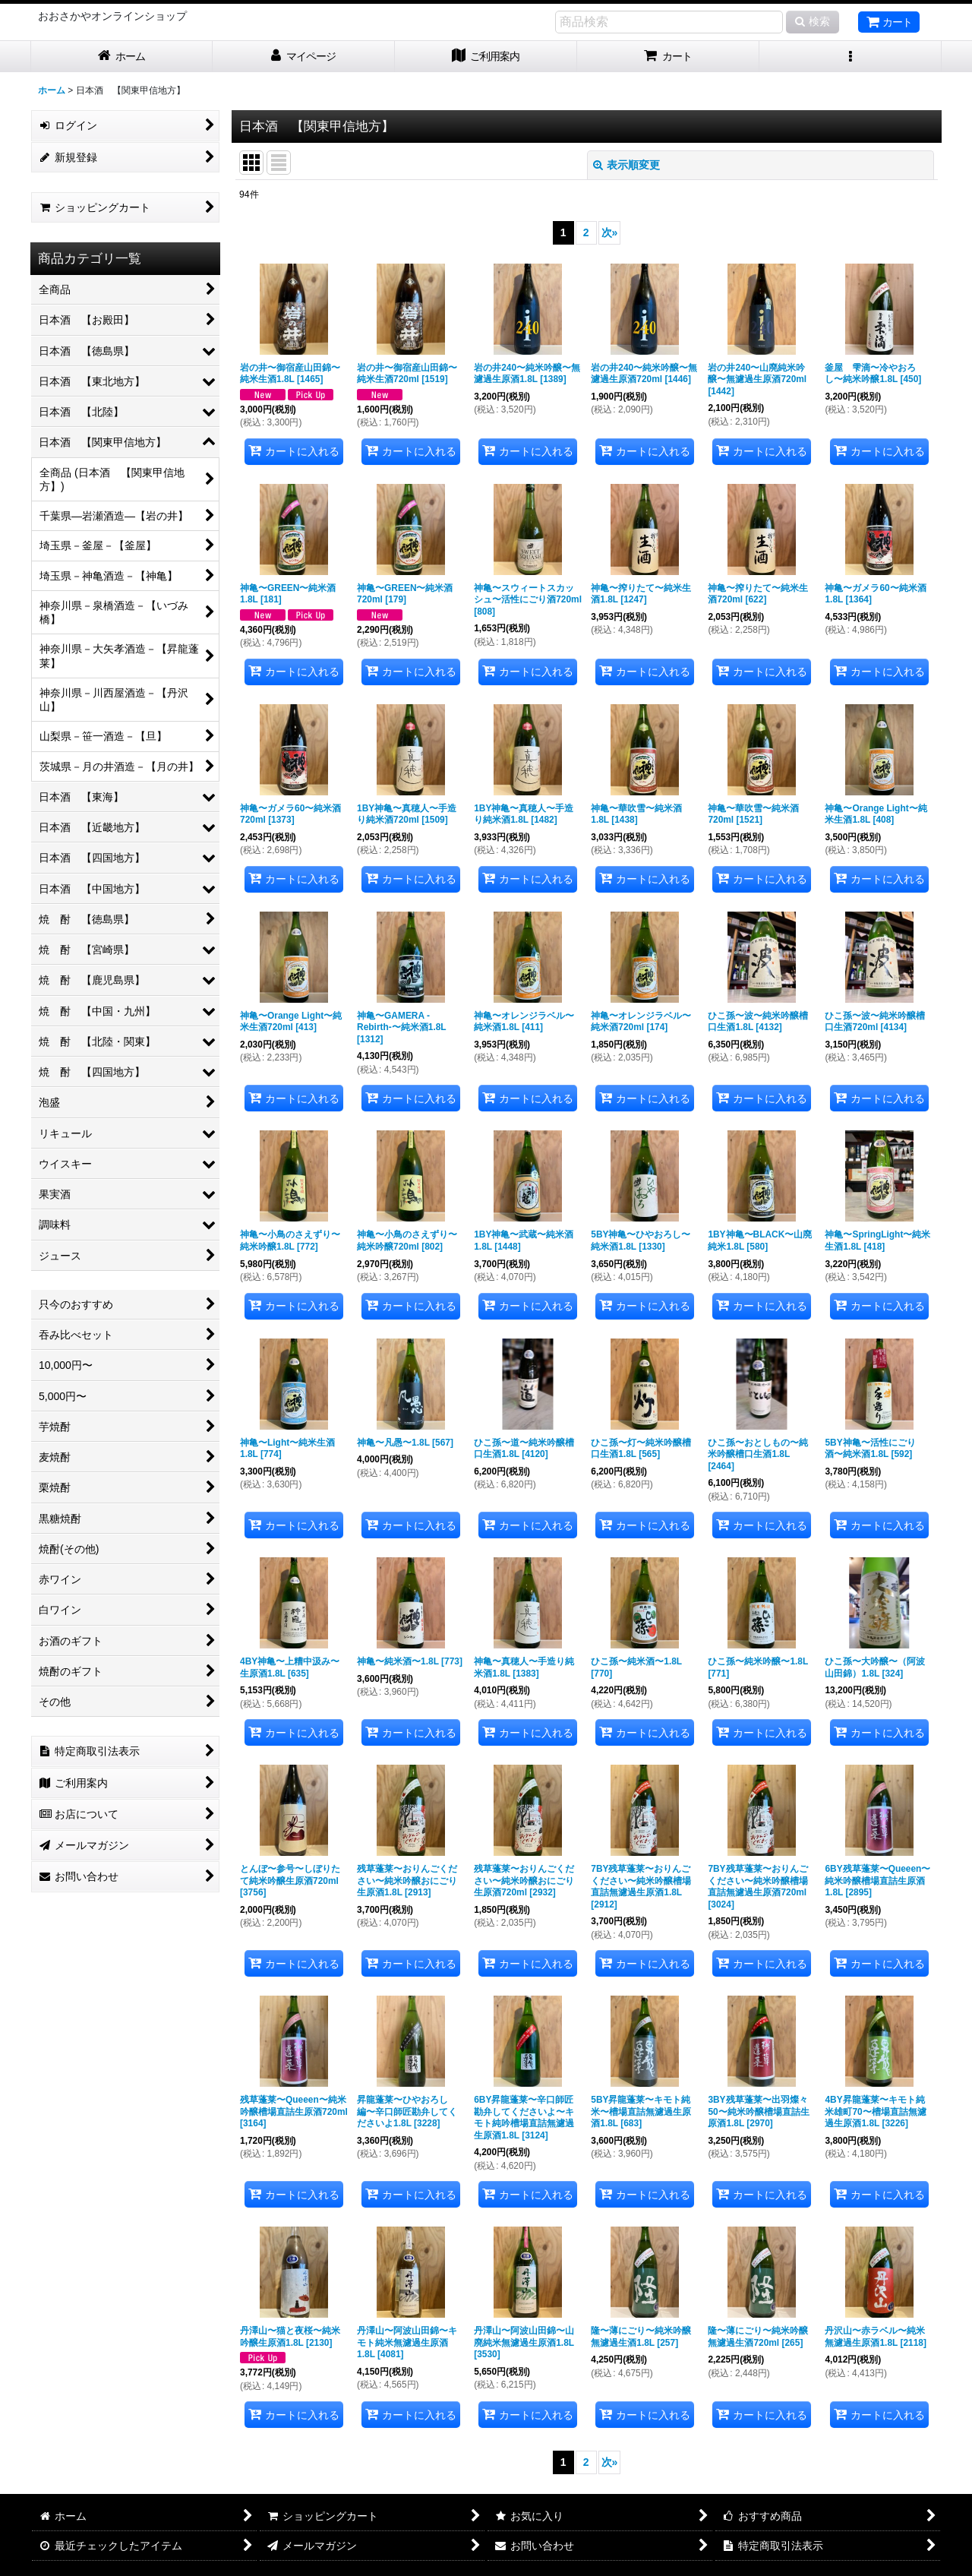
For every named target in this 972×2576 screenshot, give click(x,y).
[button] (850, 56)
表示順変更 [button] (626, 165)
